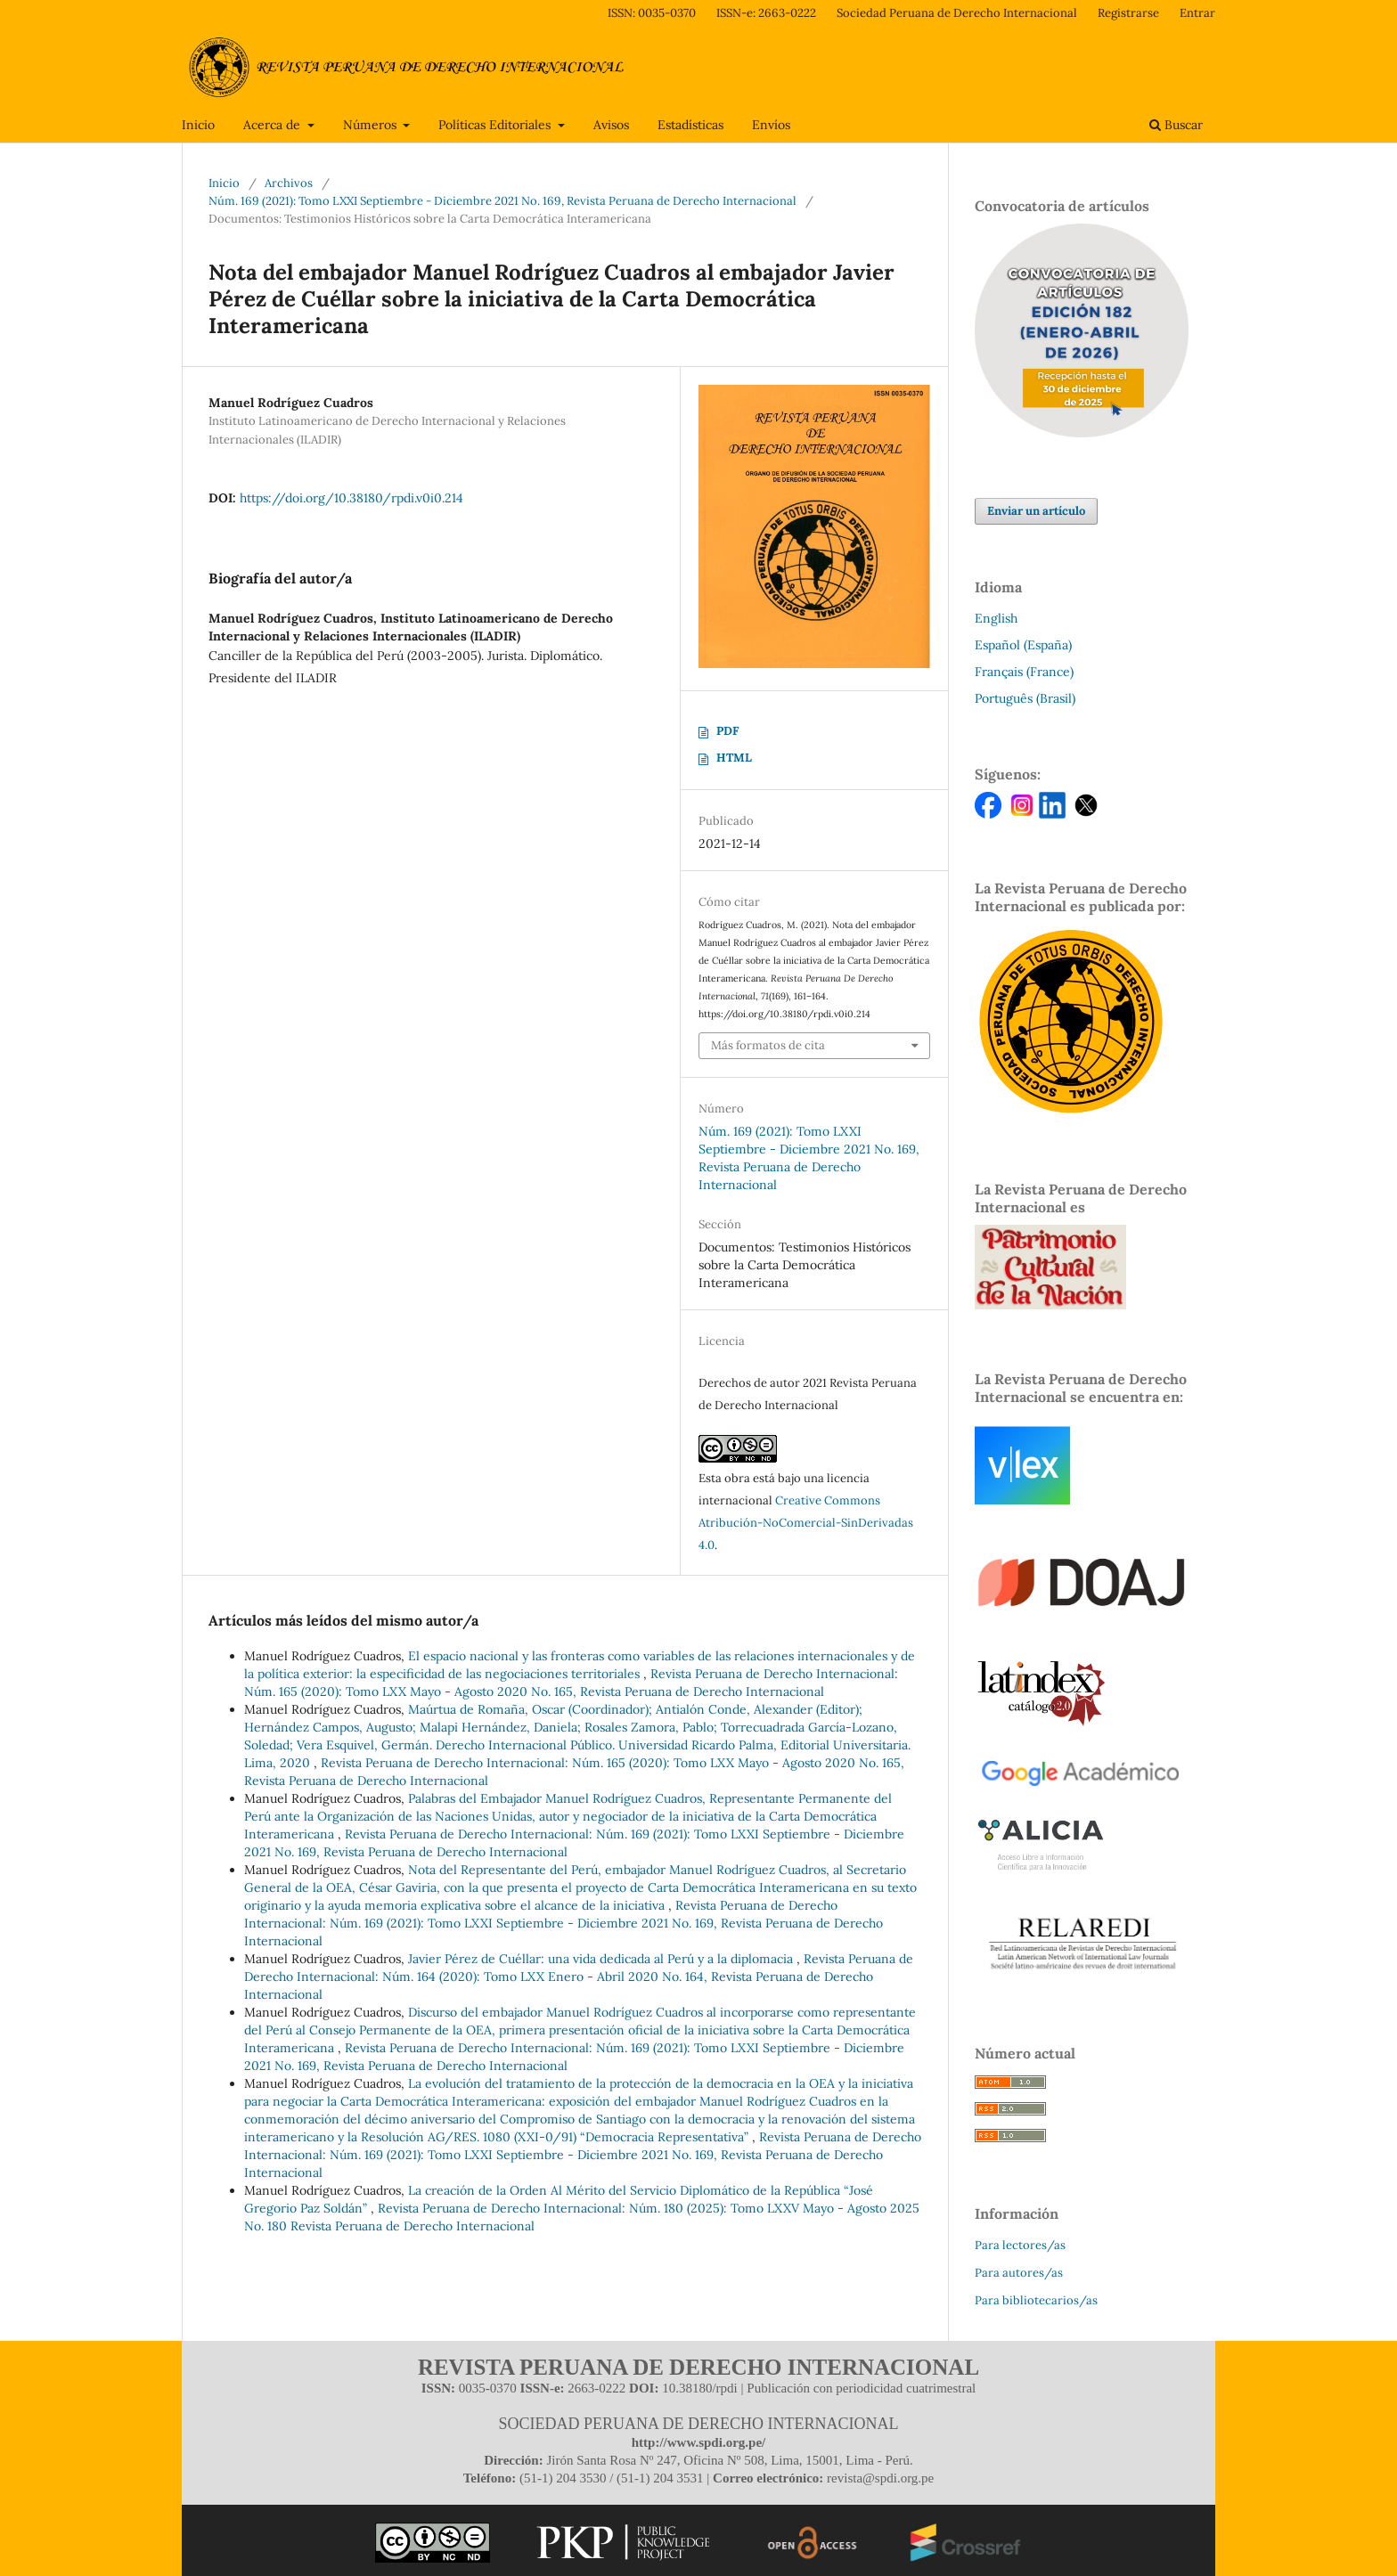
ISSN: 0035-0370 (652, 12)
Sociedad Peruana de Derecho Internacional (957, 12)
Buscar (1176, 125)
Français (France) (1024, 672)
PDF (727, 730)
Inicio (198, 125)
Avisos (611, 125)
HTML (734, 757)
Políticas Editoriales (496, 125)
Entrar (1197, 12)
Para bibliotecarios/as (1036, 2300)
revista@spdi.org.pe (880, 2478)
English (996, 618)
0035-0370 (488, 2388)
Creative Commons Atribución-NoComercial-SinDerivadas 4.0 (805, 1523)
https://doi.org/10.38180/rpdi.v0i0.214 (351, 498)
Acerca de (273, 125)
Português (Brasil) (1025, 698)
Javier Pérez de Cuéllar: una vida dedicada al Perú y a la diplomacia (602, 1959)
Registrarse (1128, 12)
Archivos (289, 183)
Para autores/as (1019, 2272)
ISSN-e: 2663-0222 (766, 12)
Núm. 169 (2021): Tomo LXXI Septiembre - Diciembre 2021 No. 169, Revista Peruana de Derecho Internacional (502, 200)
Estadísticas (690, 125)
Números (371, 125)
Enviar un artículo (1036, 510)
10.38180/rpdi (700, 2388)
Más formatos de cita (768, 1045)
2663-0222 (596, 2388)
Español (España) (1023, 645)
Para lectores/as (1020, 2245)
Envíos (771, 125)
